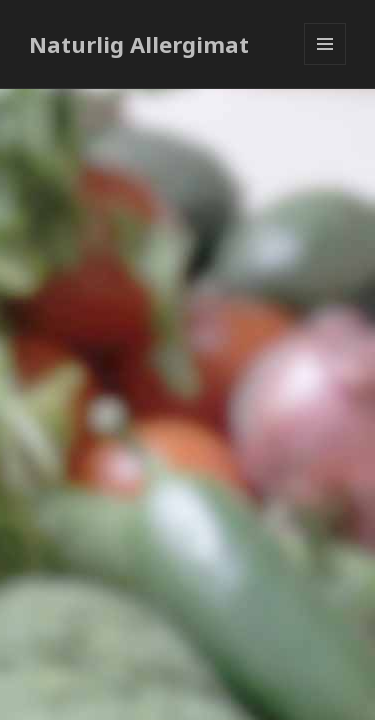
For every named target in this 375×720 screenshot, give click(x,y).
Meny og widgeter (325, 64)
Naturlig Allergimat (139, 44)
